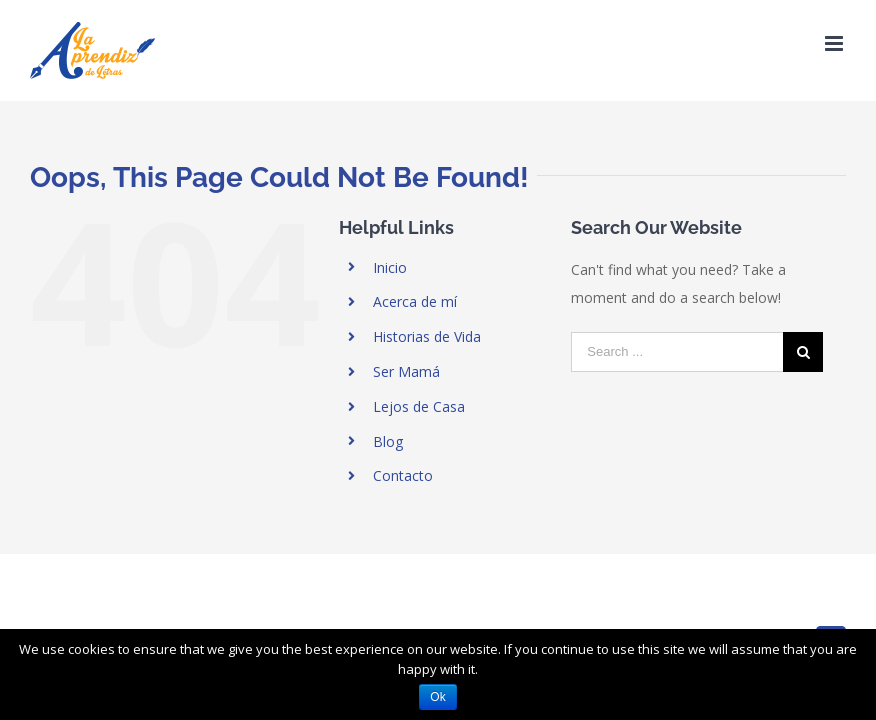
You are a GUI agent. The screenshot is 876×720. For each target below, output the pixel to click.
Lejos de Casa (419, 406)
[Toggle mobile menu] (835, 43)
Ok (437, 697)
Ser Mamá (406, 371)
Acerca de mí (415, 301)
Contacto (403, 475)
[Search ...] (677, 352)
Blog (388, 441)
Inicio (390, 267)
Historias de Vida (427, 336)
